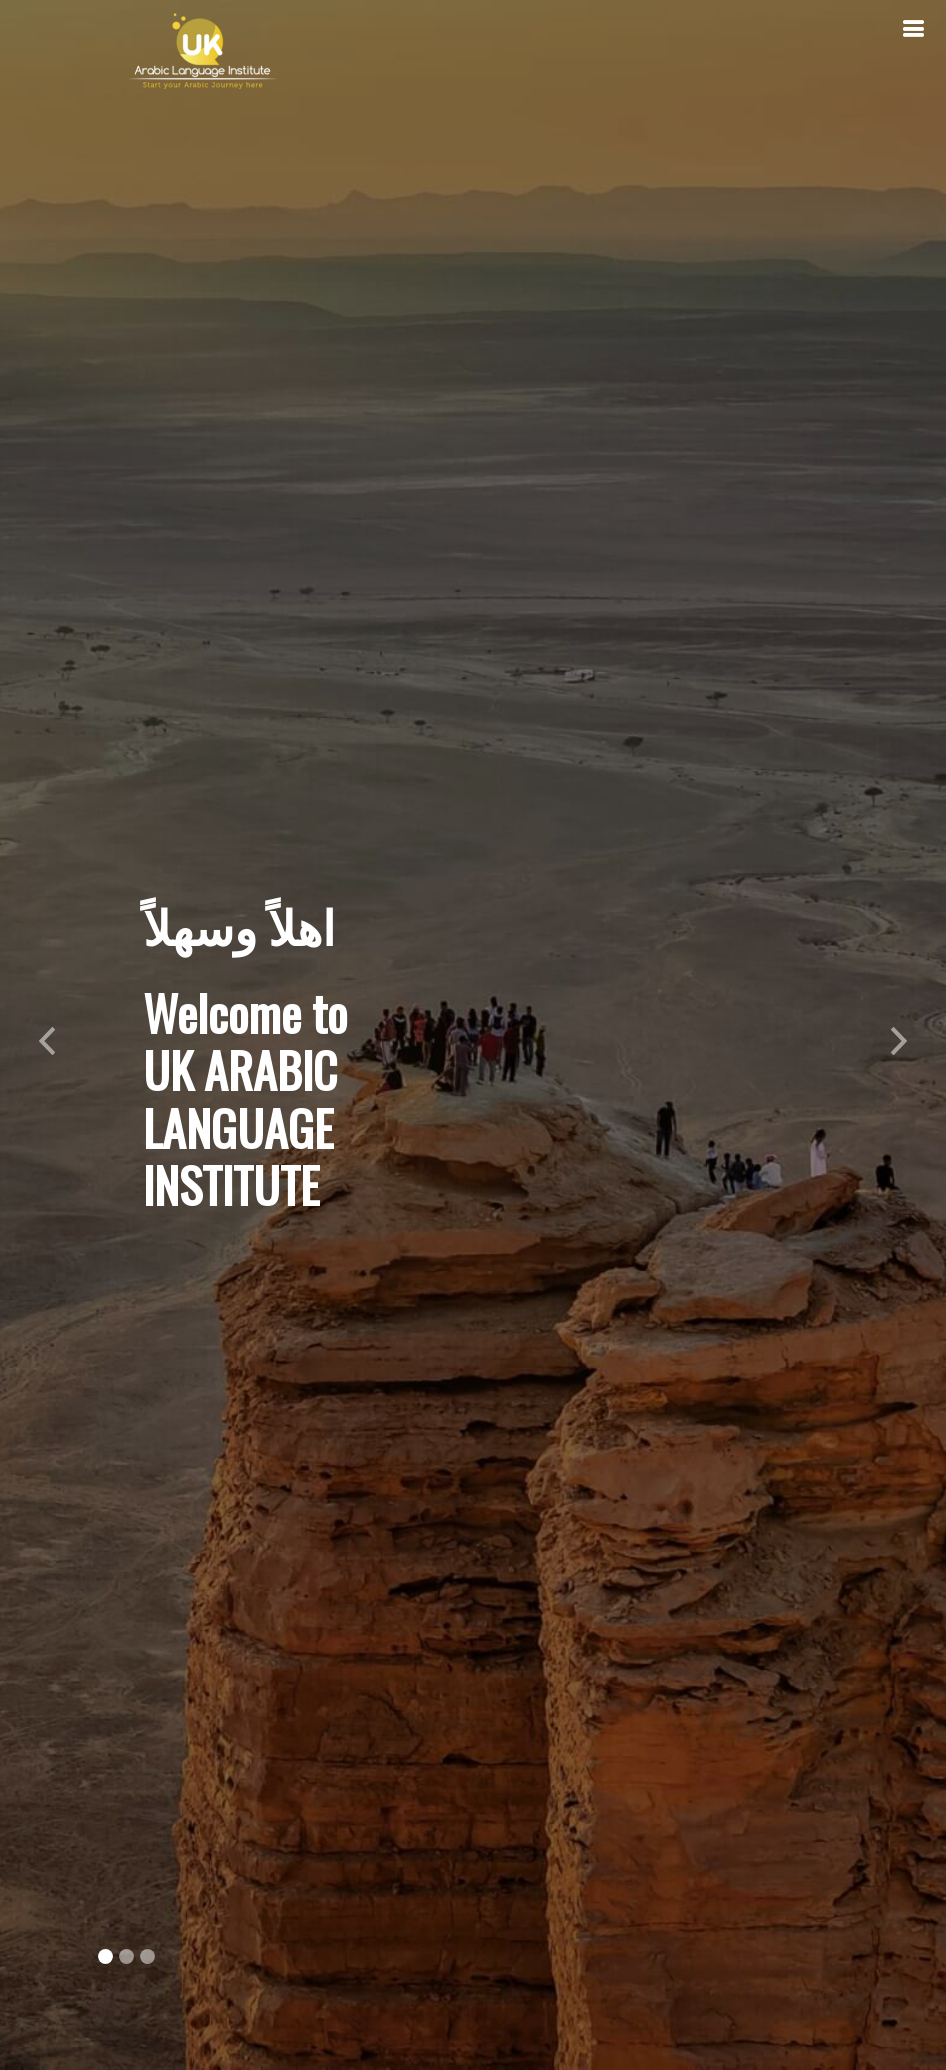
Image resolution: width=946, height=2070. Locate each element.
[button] (47, 1035)
